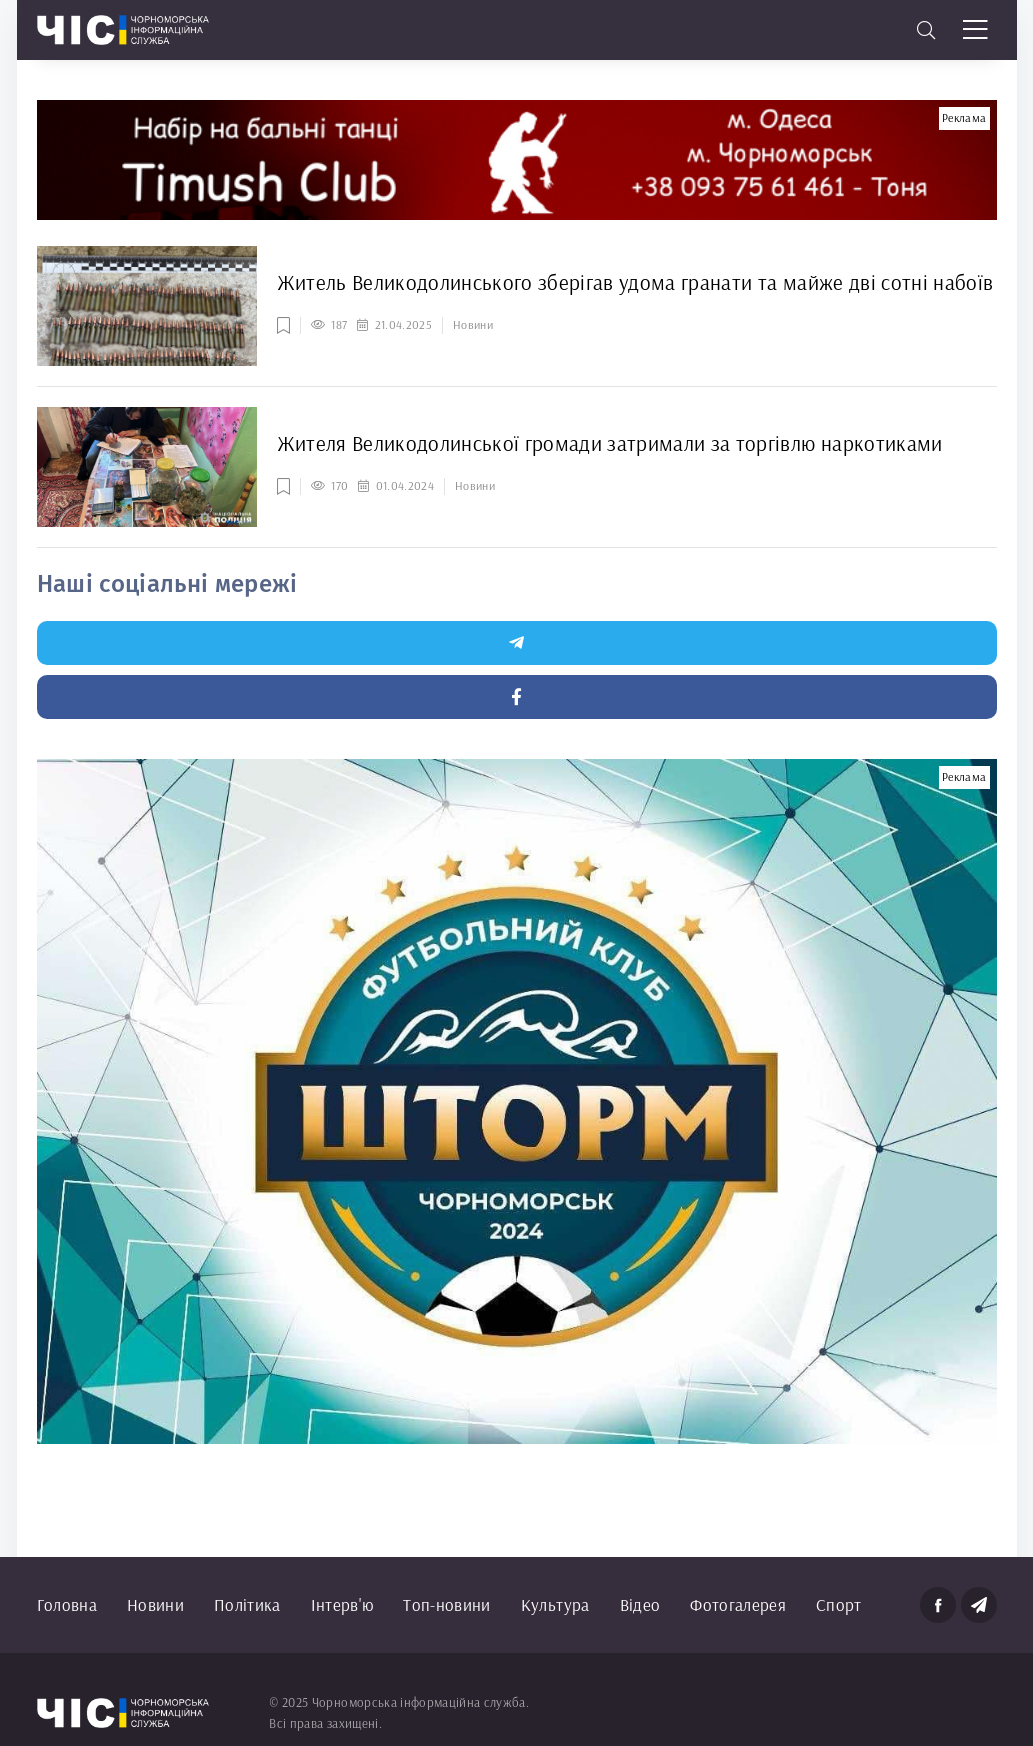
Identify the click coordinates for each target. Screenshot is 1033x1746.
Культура (555, 1604)
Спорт (839, 1604)
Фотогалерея (738, 1604)
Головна (67, 1604)
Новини (155, 1604)
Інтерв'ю (342, 1604)
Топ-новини (446, 1604)
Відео (640, 1604)
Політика (247, 1604)
